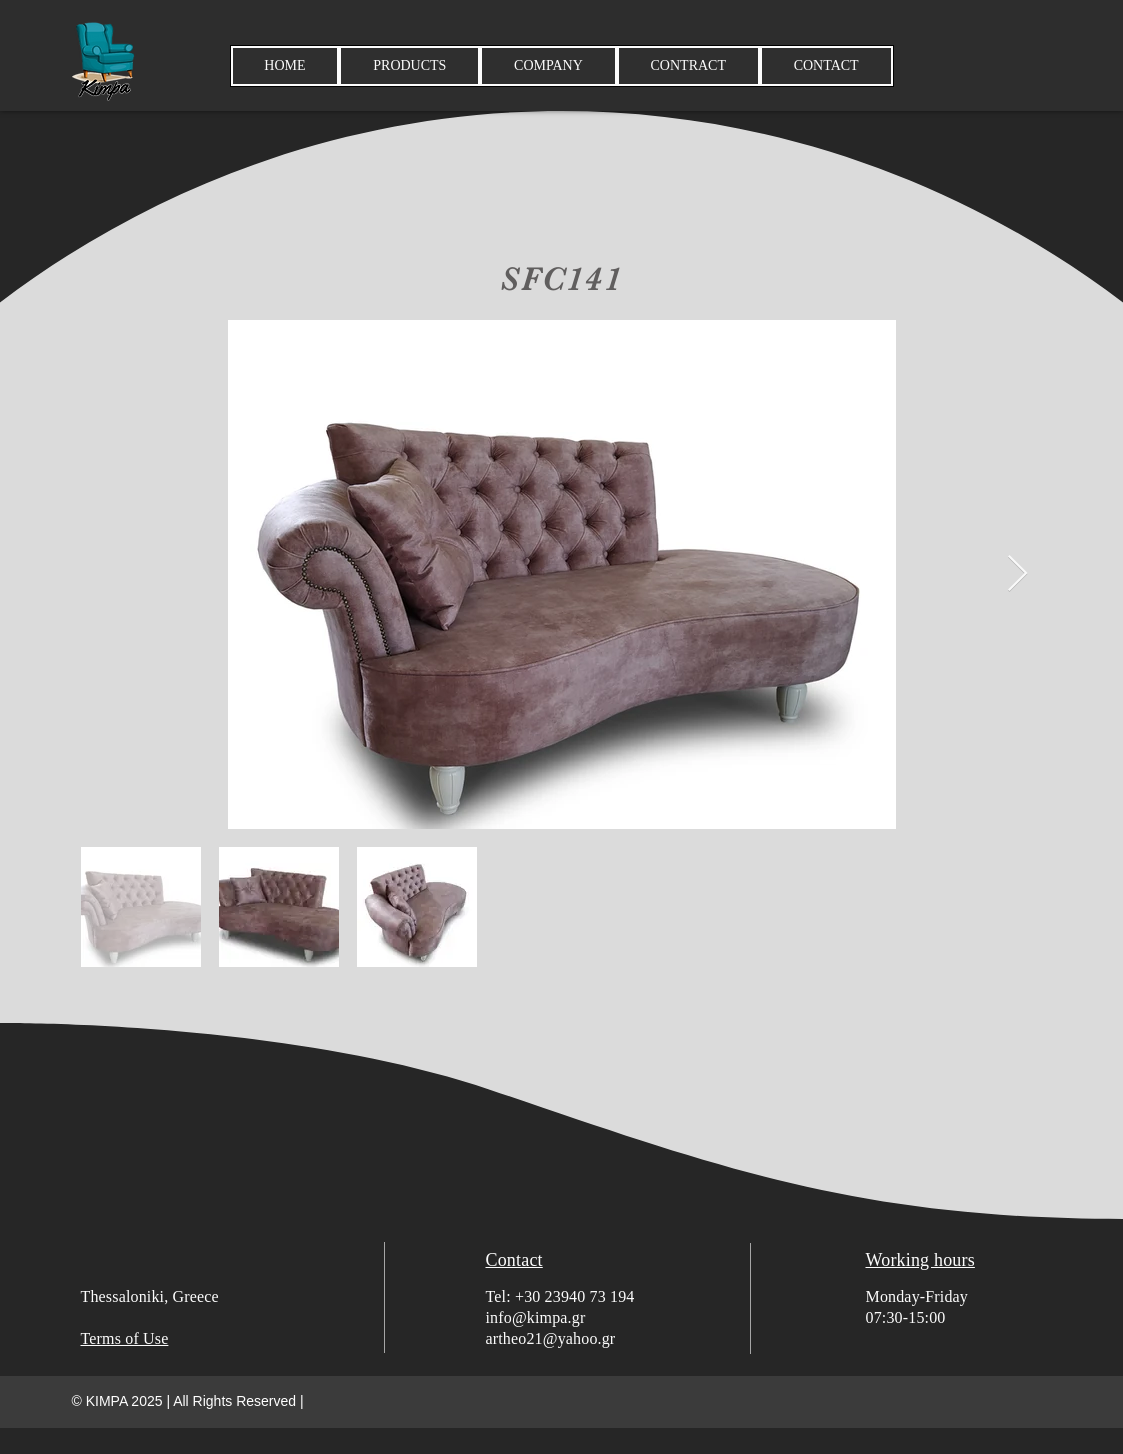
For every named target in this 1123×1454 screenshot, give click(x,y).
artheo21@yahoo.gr (551, 1338)
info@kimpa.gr (536, 1317)
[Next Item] (1017, 574)
